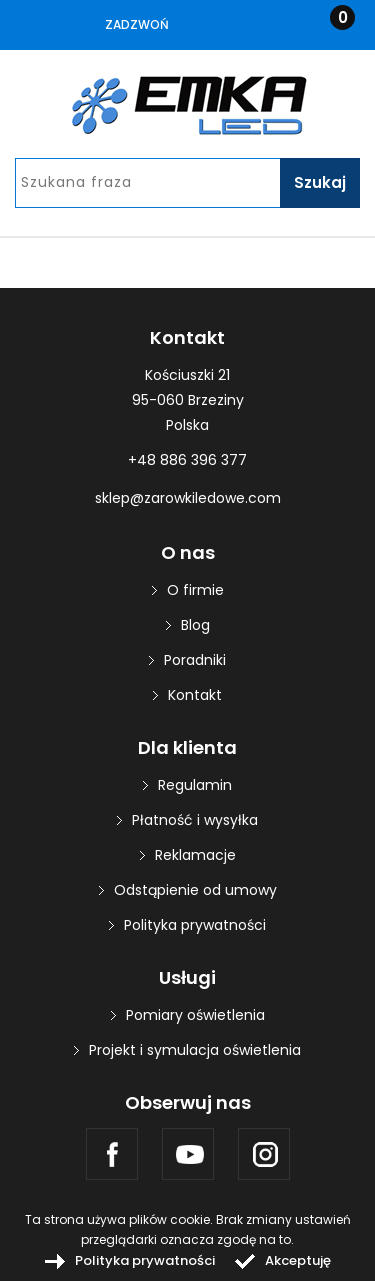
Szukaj (320, 182)
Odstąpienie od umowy (195, 890)
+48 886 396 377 (187, 460)
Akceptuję (298, 1260)
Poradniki (195, 660)
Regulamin (195, 785)
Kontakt (195, 695)
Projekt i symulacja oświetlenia (195, 1050)
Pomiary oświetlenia (195, 1015)
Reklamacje (195, 855)
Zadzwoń (137, 24)
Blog (195, 625)
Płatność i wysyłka (195, 820)
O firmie (195, 590)
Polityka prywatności (195, 925)
